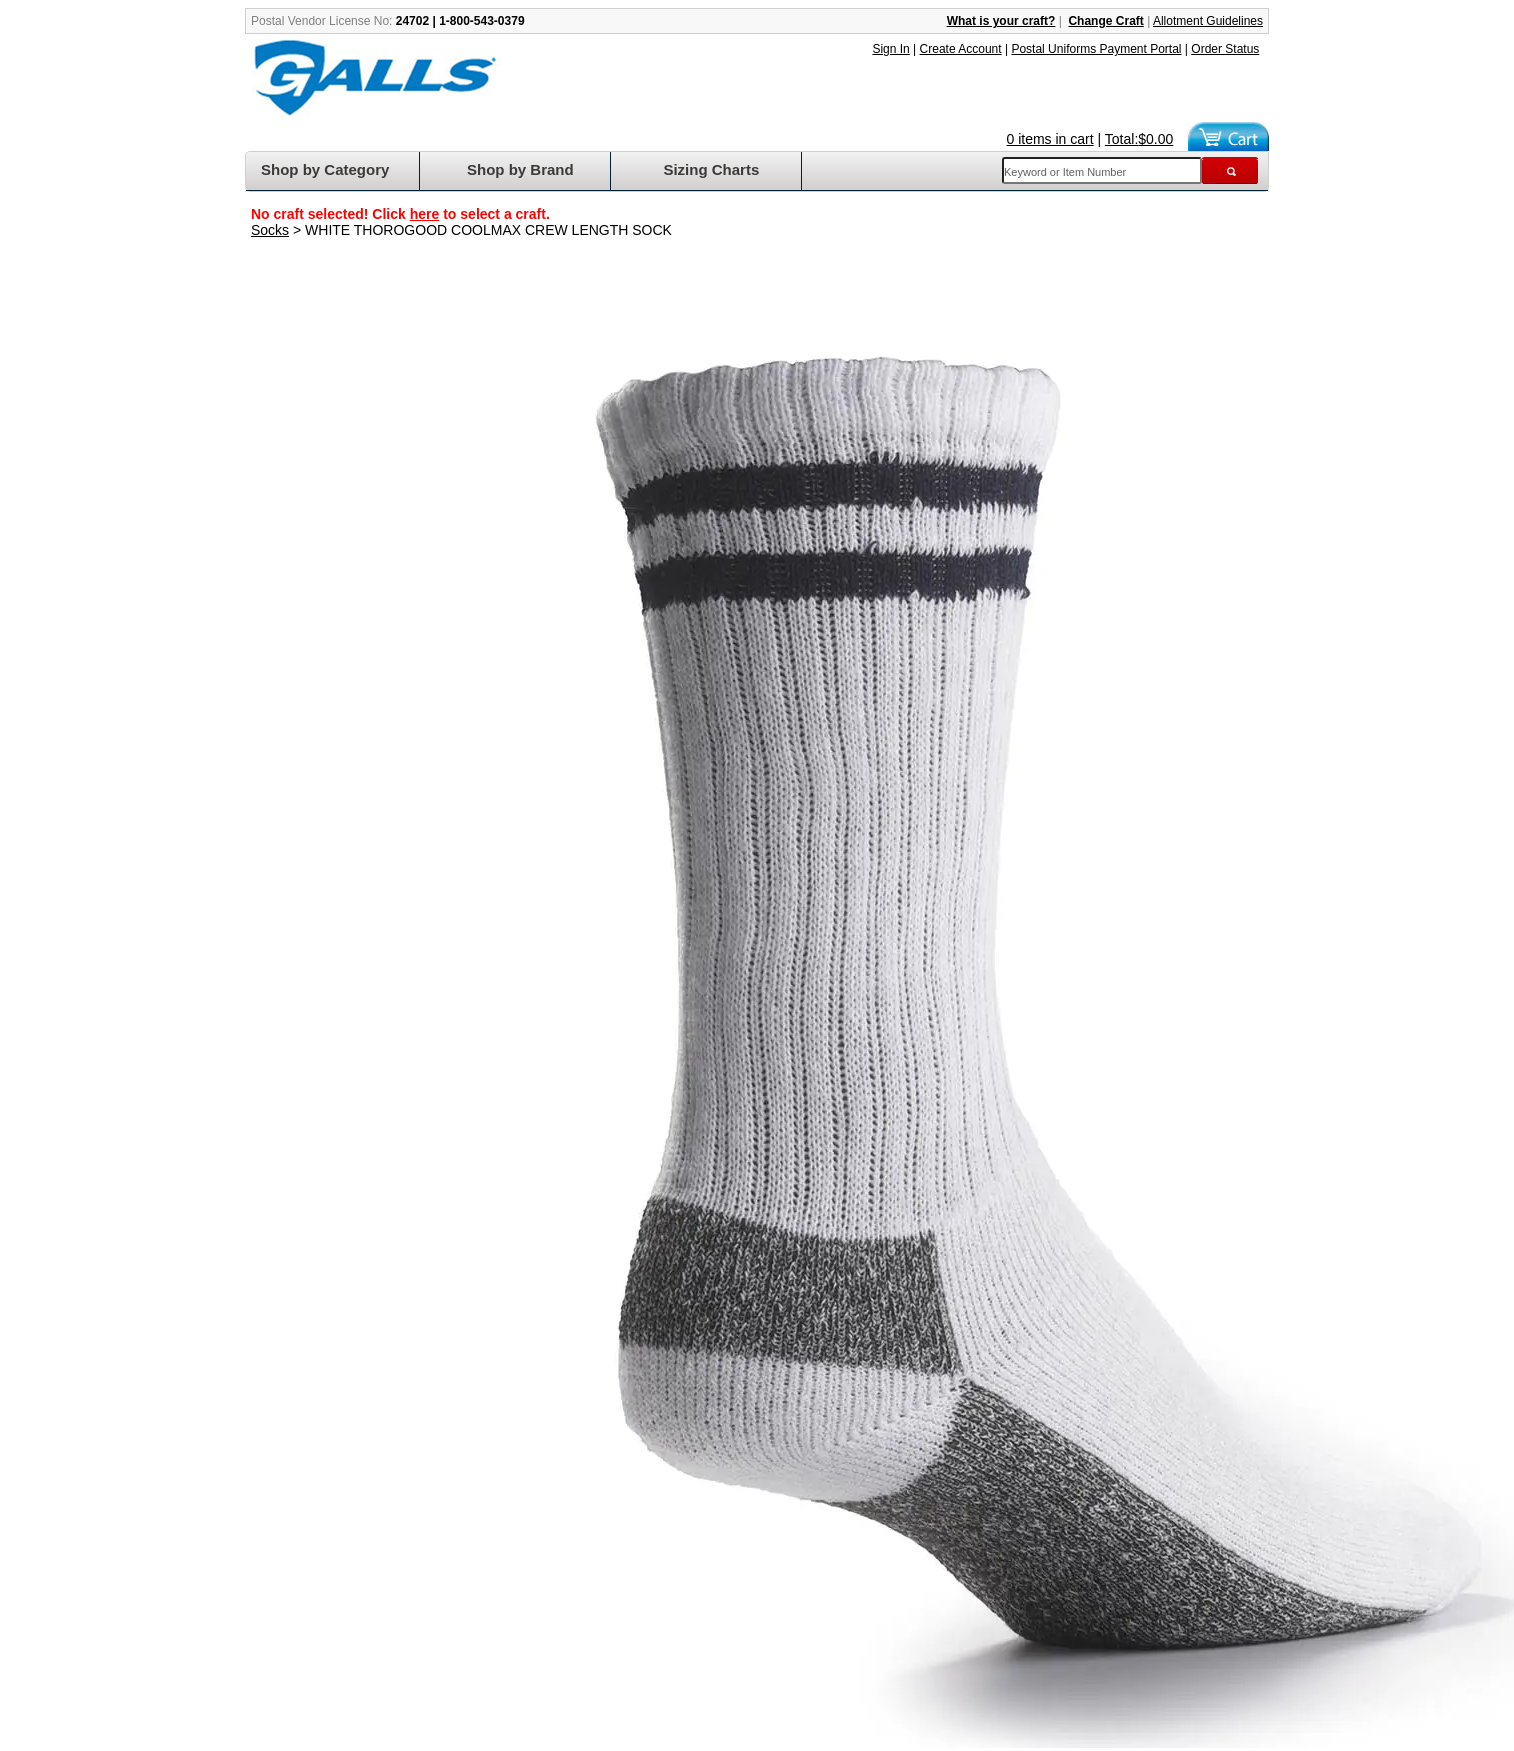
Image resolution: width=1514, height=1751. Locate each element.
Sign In (890, 49)
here (425, 214)
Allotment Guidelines (1208, 21)
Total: (1139, 139)
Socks (270, 230)
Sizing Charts (711, 169)
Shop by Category (325, 169)
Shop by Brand (520, 169)
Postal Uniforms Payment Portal (1096, 49)
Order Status (1225, 49)
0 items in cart (1050, 139)
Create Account (961, 49)
